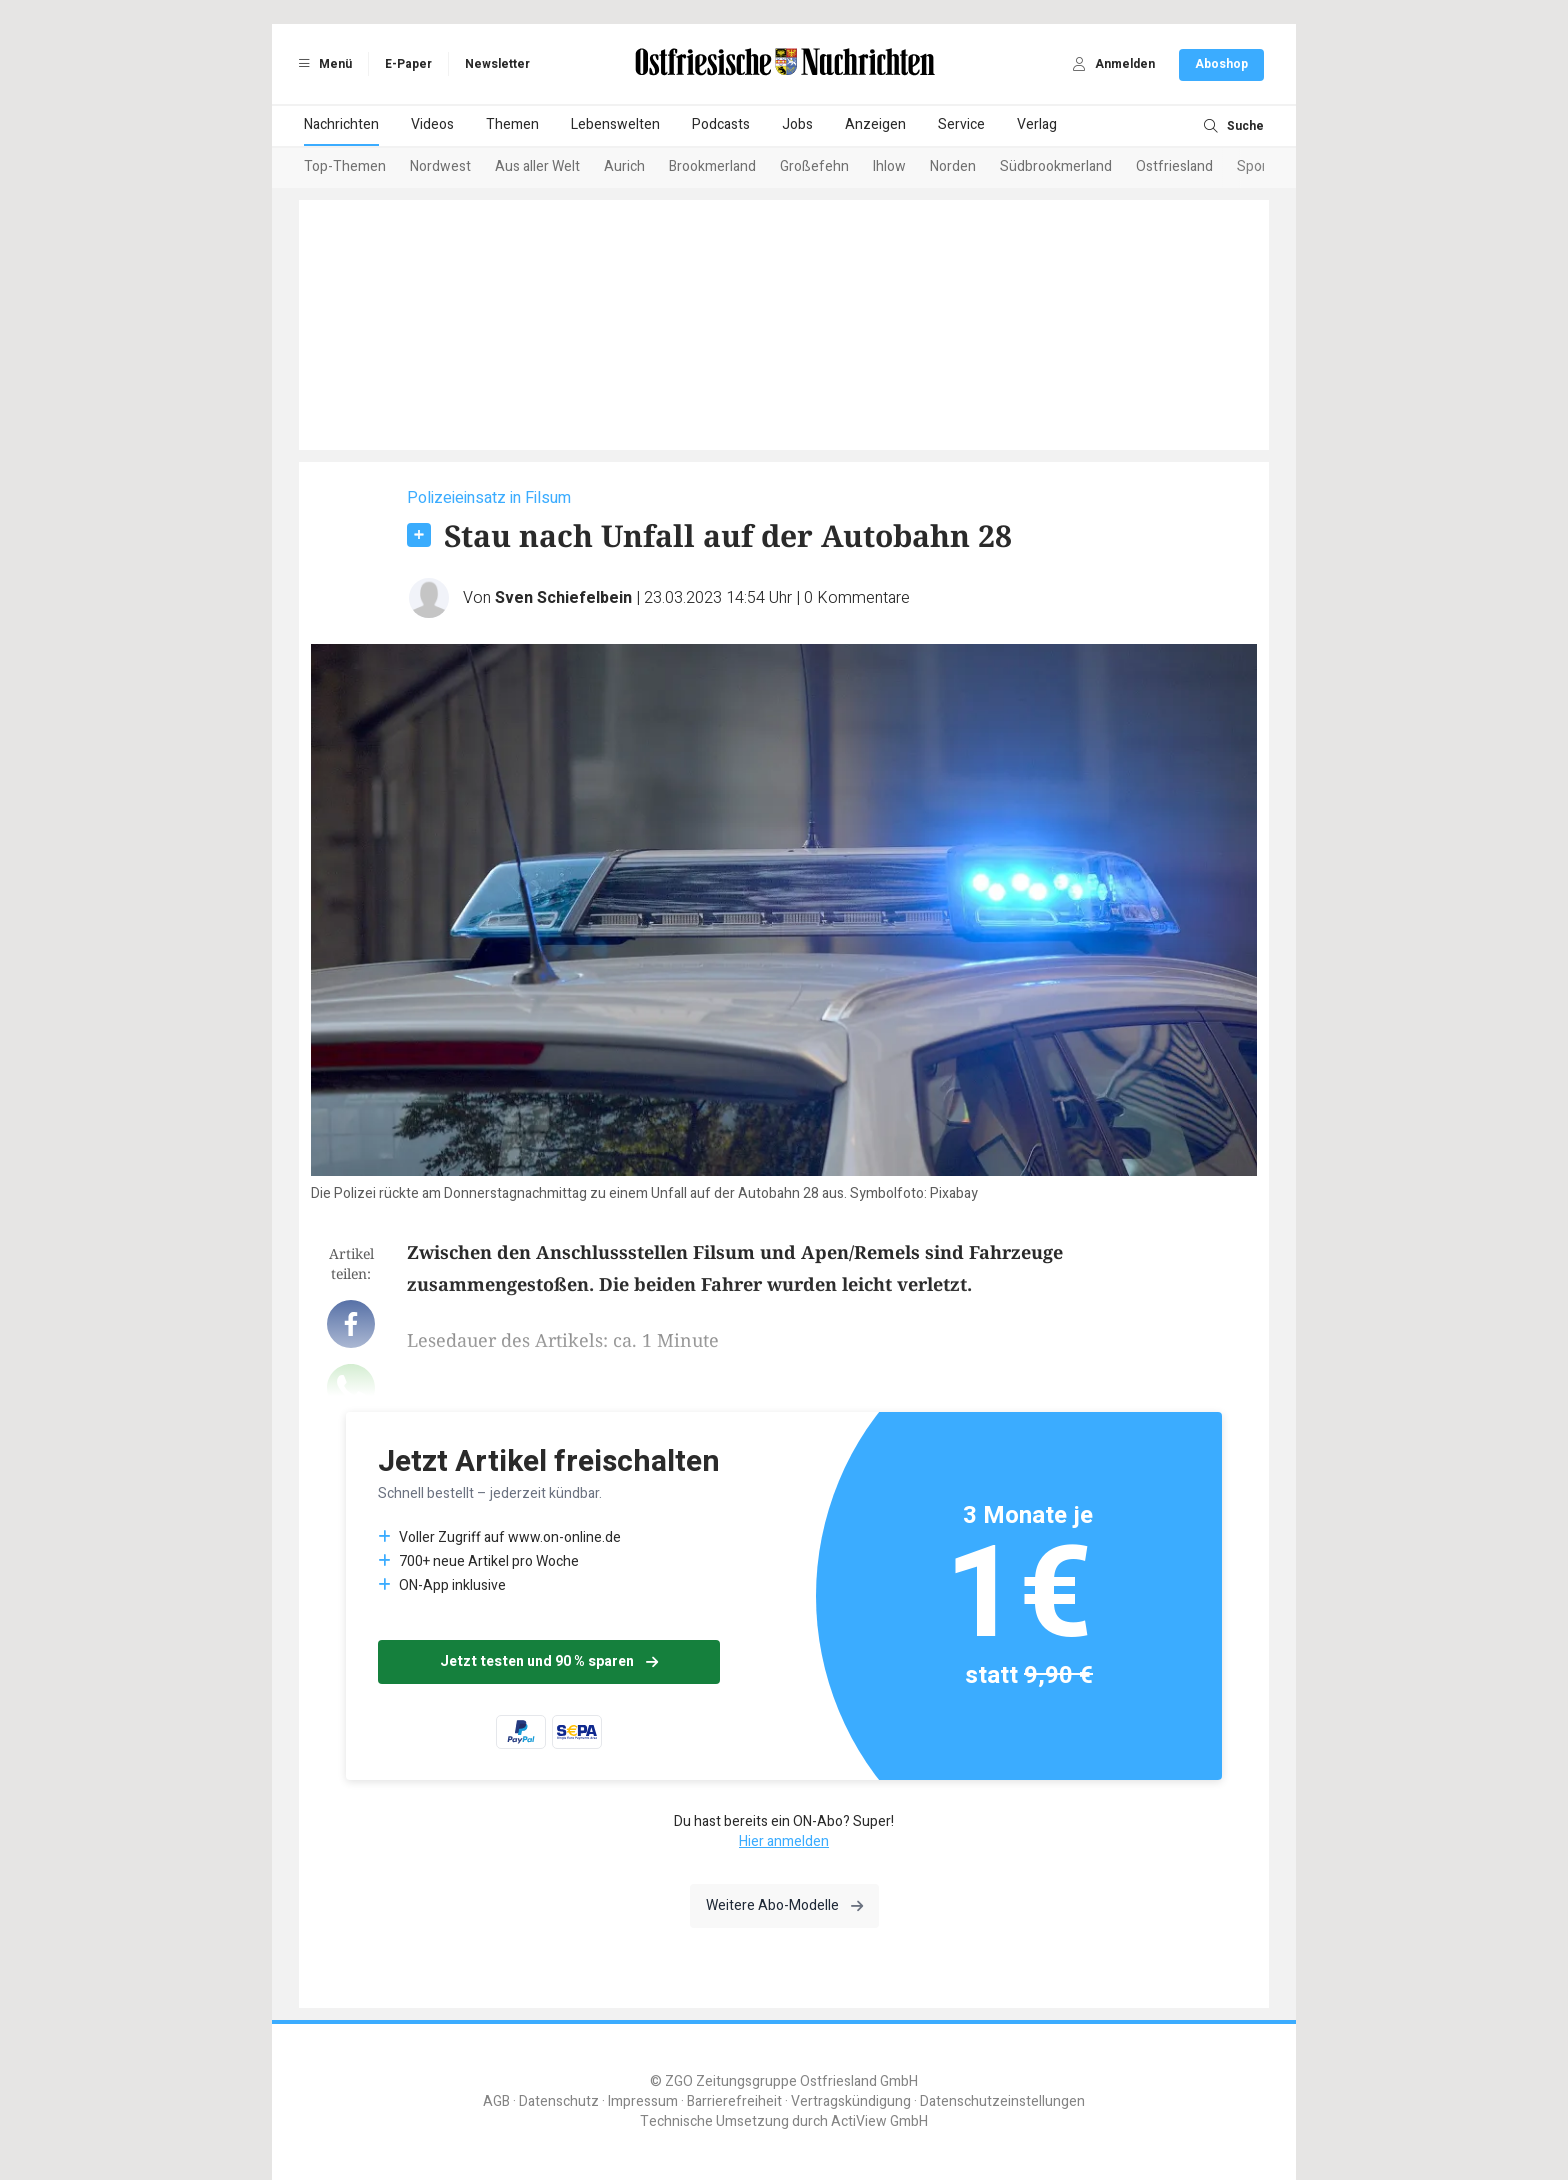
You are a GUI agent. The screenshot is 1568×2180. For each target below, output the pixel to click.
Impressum (643, 2101)
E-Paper (408, 64)
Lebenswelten (615, 124)
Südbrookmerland (1056, 166)
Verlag (1037, 124)
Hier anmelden (784, 1841)
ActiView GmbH (879, 2121)
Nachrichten (341, 124)
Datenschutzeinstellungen (1002, 2101)
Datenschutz (559, 2101)
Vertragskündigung (851, 2101)
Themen (512, 124)
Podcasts (721, 124)
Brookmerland (712, 166)
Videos (432, 124)
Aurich (624, 166)
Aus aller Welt (537, 166)
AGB (496, 2101)
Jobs (797, 124)
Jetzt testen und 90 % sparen (549, 1661)
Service (961, 124)
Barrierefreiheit (734, 2101)
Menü (322, 64)
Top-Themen (345, 166)
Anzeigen (875, 124)
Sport (1254, 166)
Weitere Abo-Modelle (784, 1905)
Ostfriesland (1174, 166)
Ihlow (889, 166)
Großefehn (814, 166)
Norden (953, 166)
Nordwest (440, 166)
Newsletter (497, 64)
